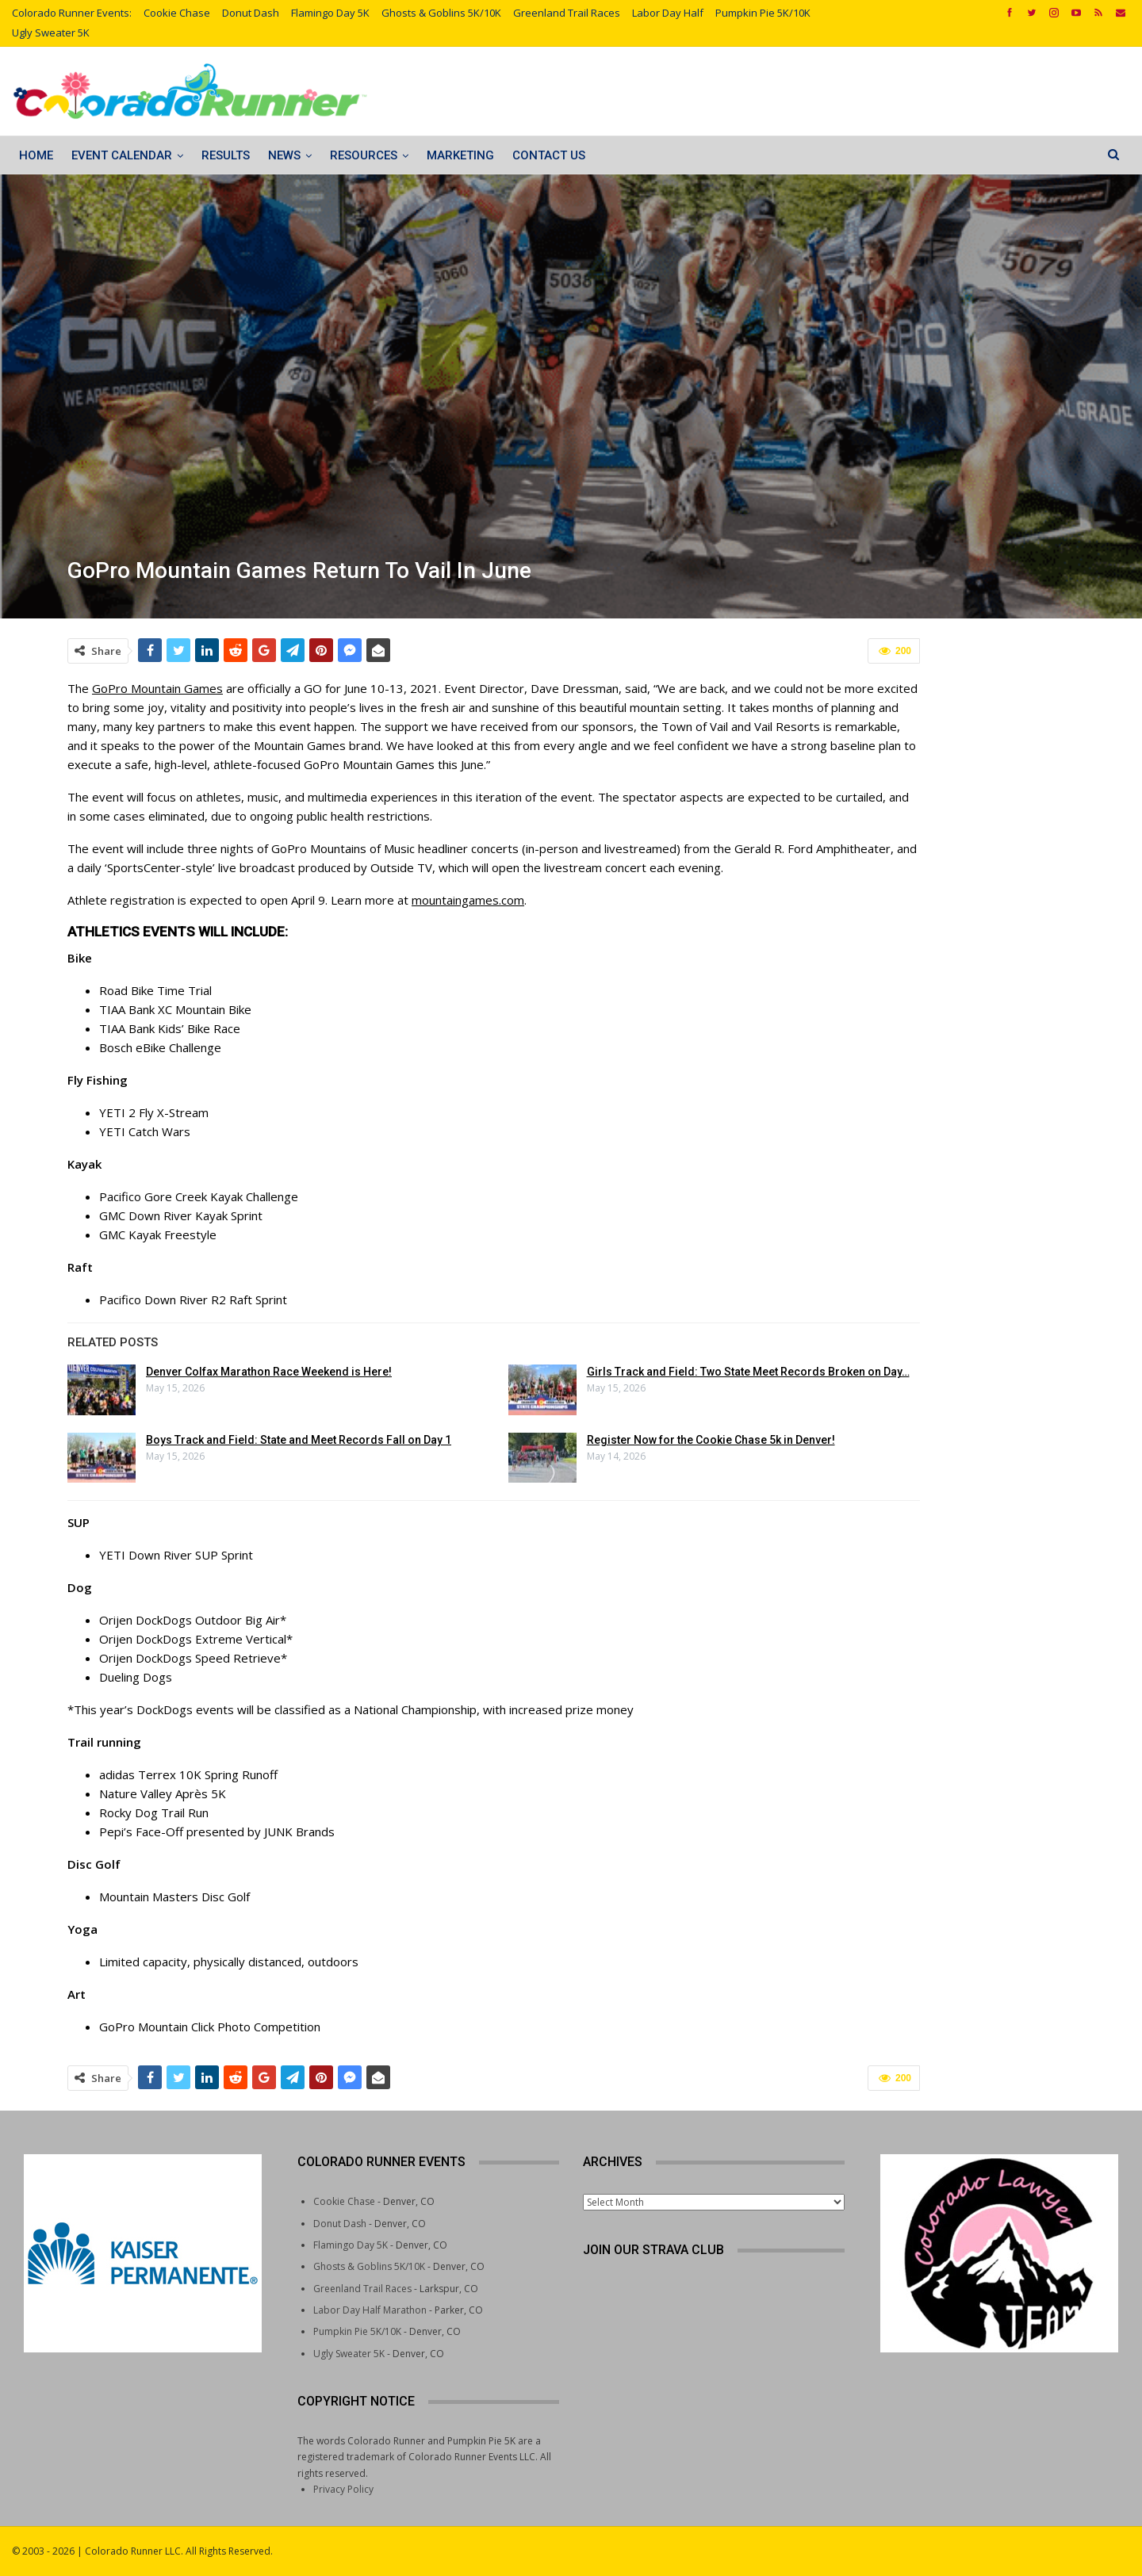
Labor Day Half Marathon (370, 2310)
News (284, 155)
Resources (363, 155)
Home (36, 155)
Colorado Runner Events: (72, 13)
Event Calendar (121, 155)
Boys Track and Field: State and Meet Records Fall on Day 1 (298, 1439)
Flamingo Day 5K (330, 13)
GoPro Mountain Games (157, 688)
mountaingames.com (468, 900)
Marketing (460, 155)
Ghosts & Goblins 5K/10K (441, 13)
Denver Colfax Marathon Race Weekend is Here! (269, 1371)
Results (225, 155)
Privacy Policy (343, 2489)
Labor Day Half (667, 13)
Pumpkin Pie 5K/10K (763, 13)
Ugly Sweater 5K (51, 32)
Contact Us (548, 155)
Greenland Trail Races (566, 13)
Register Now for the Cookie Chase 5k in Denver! (711, 1439)
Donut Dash (250, 13)
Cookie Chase (177, 13)
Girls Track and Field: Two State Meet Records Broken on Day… (748, 1371)
